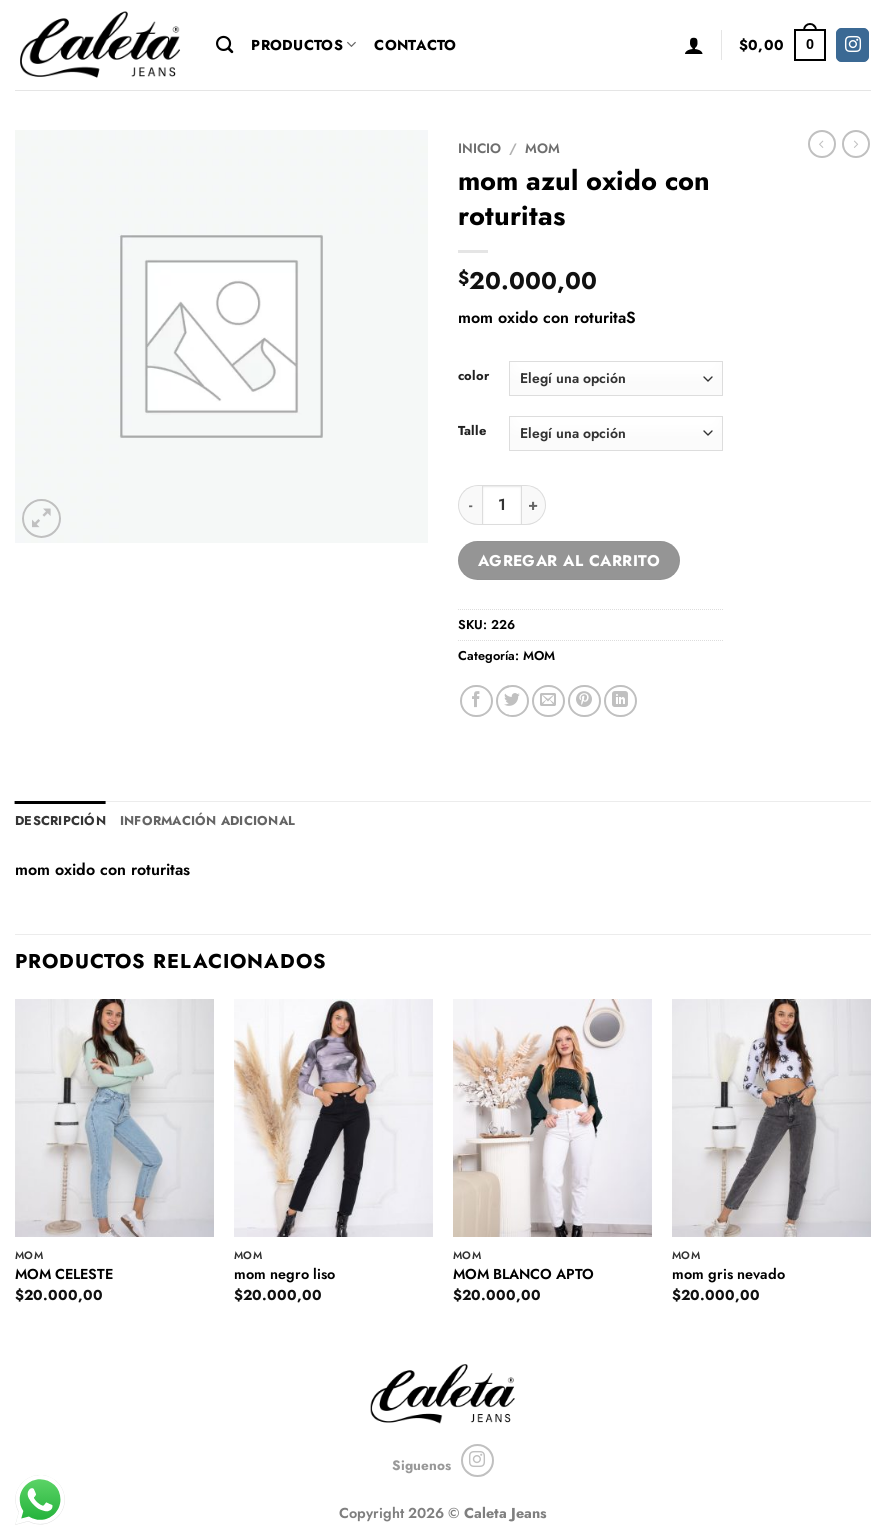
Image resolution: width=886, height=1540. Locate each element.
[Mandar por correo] (548, 701)
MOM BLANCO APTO (523, 1274)
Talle (472, 431)
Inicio (479, 148)
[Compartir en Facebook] (476, 701)
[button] (694, 45)
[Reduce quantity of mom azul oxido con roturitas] (470, 505)
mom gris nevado (728, 1274)
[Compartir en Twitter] (512, 701)
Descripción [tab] (60, 820)
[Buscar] (224, 45)
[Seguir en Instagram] (852, 45)
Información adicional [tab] (207, 820)
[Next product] (822, 144)
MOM (542, 148)
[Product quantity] (502, 505)
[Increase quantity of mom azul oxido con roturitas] (534, 505)
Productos (303, 45)
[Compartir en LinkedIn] (620, 701)
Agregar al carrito (569, 560)
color (473, 376)
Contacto (415, 45)
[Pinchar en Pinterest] (584, 701)
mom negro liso (284, 1274)
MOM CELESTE (64, 1274)
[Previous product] (856, 144)
